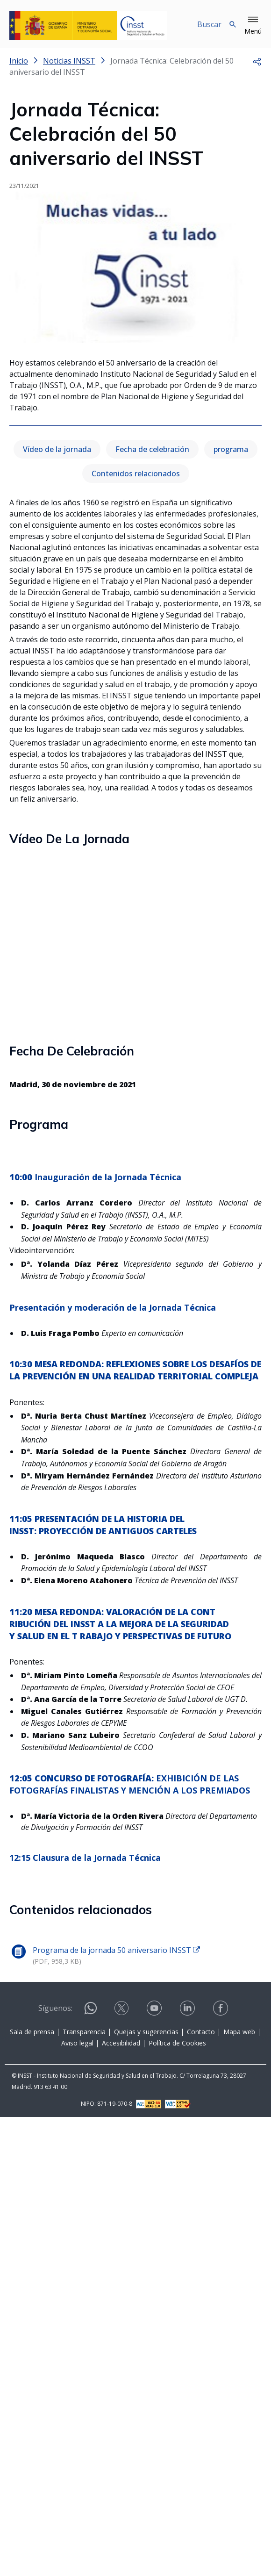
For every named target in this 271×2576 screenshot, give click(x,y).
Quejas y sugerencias (146, 2031)
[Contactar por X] (122, 2008)
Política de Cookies (177, 2042)
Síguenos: (55, 2008)
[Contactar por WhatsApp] (90, 2012)
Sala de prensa (32, 2031)
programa (231, 449)
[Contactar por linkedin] (188, 2008)
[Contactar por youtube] (155, 2008)
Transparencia (84, 2031)
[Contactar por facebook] (221, 2008)
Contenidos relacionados (136, 473)
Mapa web (239, 2031)
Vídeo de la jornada (57, 449)
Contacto (201, 2031)
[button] (253, 25)
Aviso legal (77, 2042)
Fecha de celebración (152, 449)
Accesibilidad (121, 2042)
